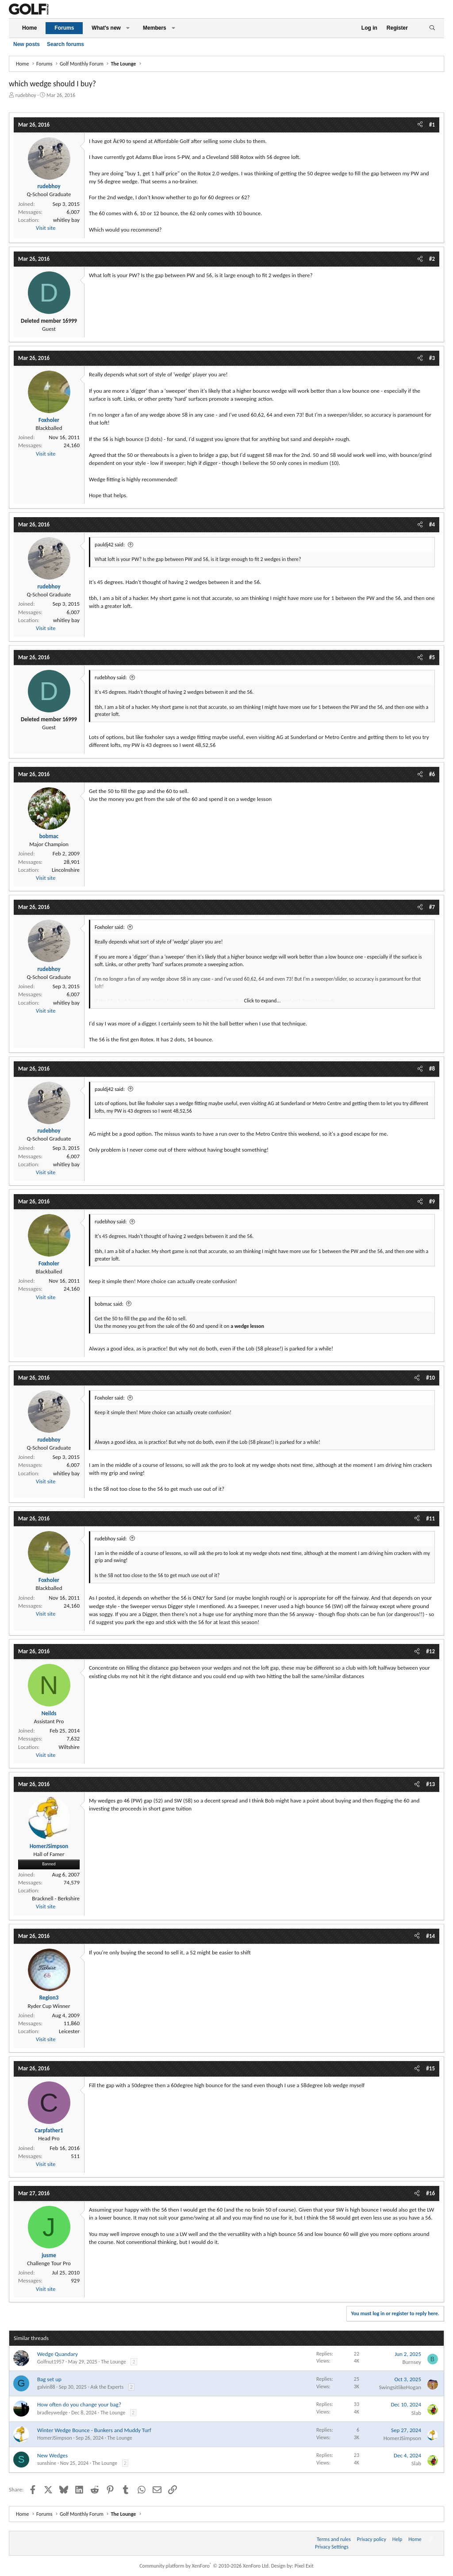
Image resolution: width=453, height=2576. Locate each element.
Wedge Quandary (57, 2354)
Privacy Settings (332, 2547)
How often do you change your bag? (79, 2404)
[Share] (420, 125)
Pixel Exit (304, 2566)
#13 (430, 1784)
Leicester (69, 2031)
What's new (106, 28)
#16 (430, 2193)
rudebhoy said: (111, 677)
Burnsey (411, 2362)
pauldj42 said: (110, 545)
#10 (430, 1377)
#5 (432, 657)
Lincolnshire (66, 869)
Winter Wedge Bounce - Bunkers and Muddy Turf (94, 2430)
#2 (432, 258)
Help (397, 2539)
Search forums (65, 44)
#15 (430, 2068)
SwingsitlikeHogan (400, 2387)
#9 (432, 1201)
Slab (416, 2413)
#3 (432, 358)
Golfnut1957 (50, 2362)
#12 (430, 1651)
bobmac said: (109, 1304)
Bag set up (49, 2379)
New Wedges (52, 2455)
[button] (128, 28)
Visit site (45, 227)
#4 (432, 524)
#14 (430, 1936)
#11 (430, 1518)
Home (29, 28)
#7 (432, 907)
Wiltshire (69, 1747)
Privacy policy (371, 2539)
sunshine (46, 2463)
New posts (26, 44)
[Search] (432, 28)
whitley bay (66, 220)
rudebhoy (25, 95)
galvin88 (46, 2387)
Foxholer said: (110, 927)
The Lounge (113, 2362)
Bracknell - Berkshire (56, 1898)
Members (154, 28)
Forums (64, 28)
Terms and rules (334, 2539)
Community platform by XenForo (204, 2566)
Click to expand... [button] (262, 1001)
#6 (432, 774)
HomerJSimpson (54, 2438)
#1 (432, 124)
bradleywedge (52, 2413)
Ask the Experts (106, 2387)
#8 (432, 1068)
